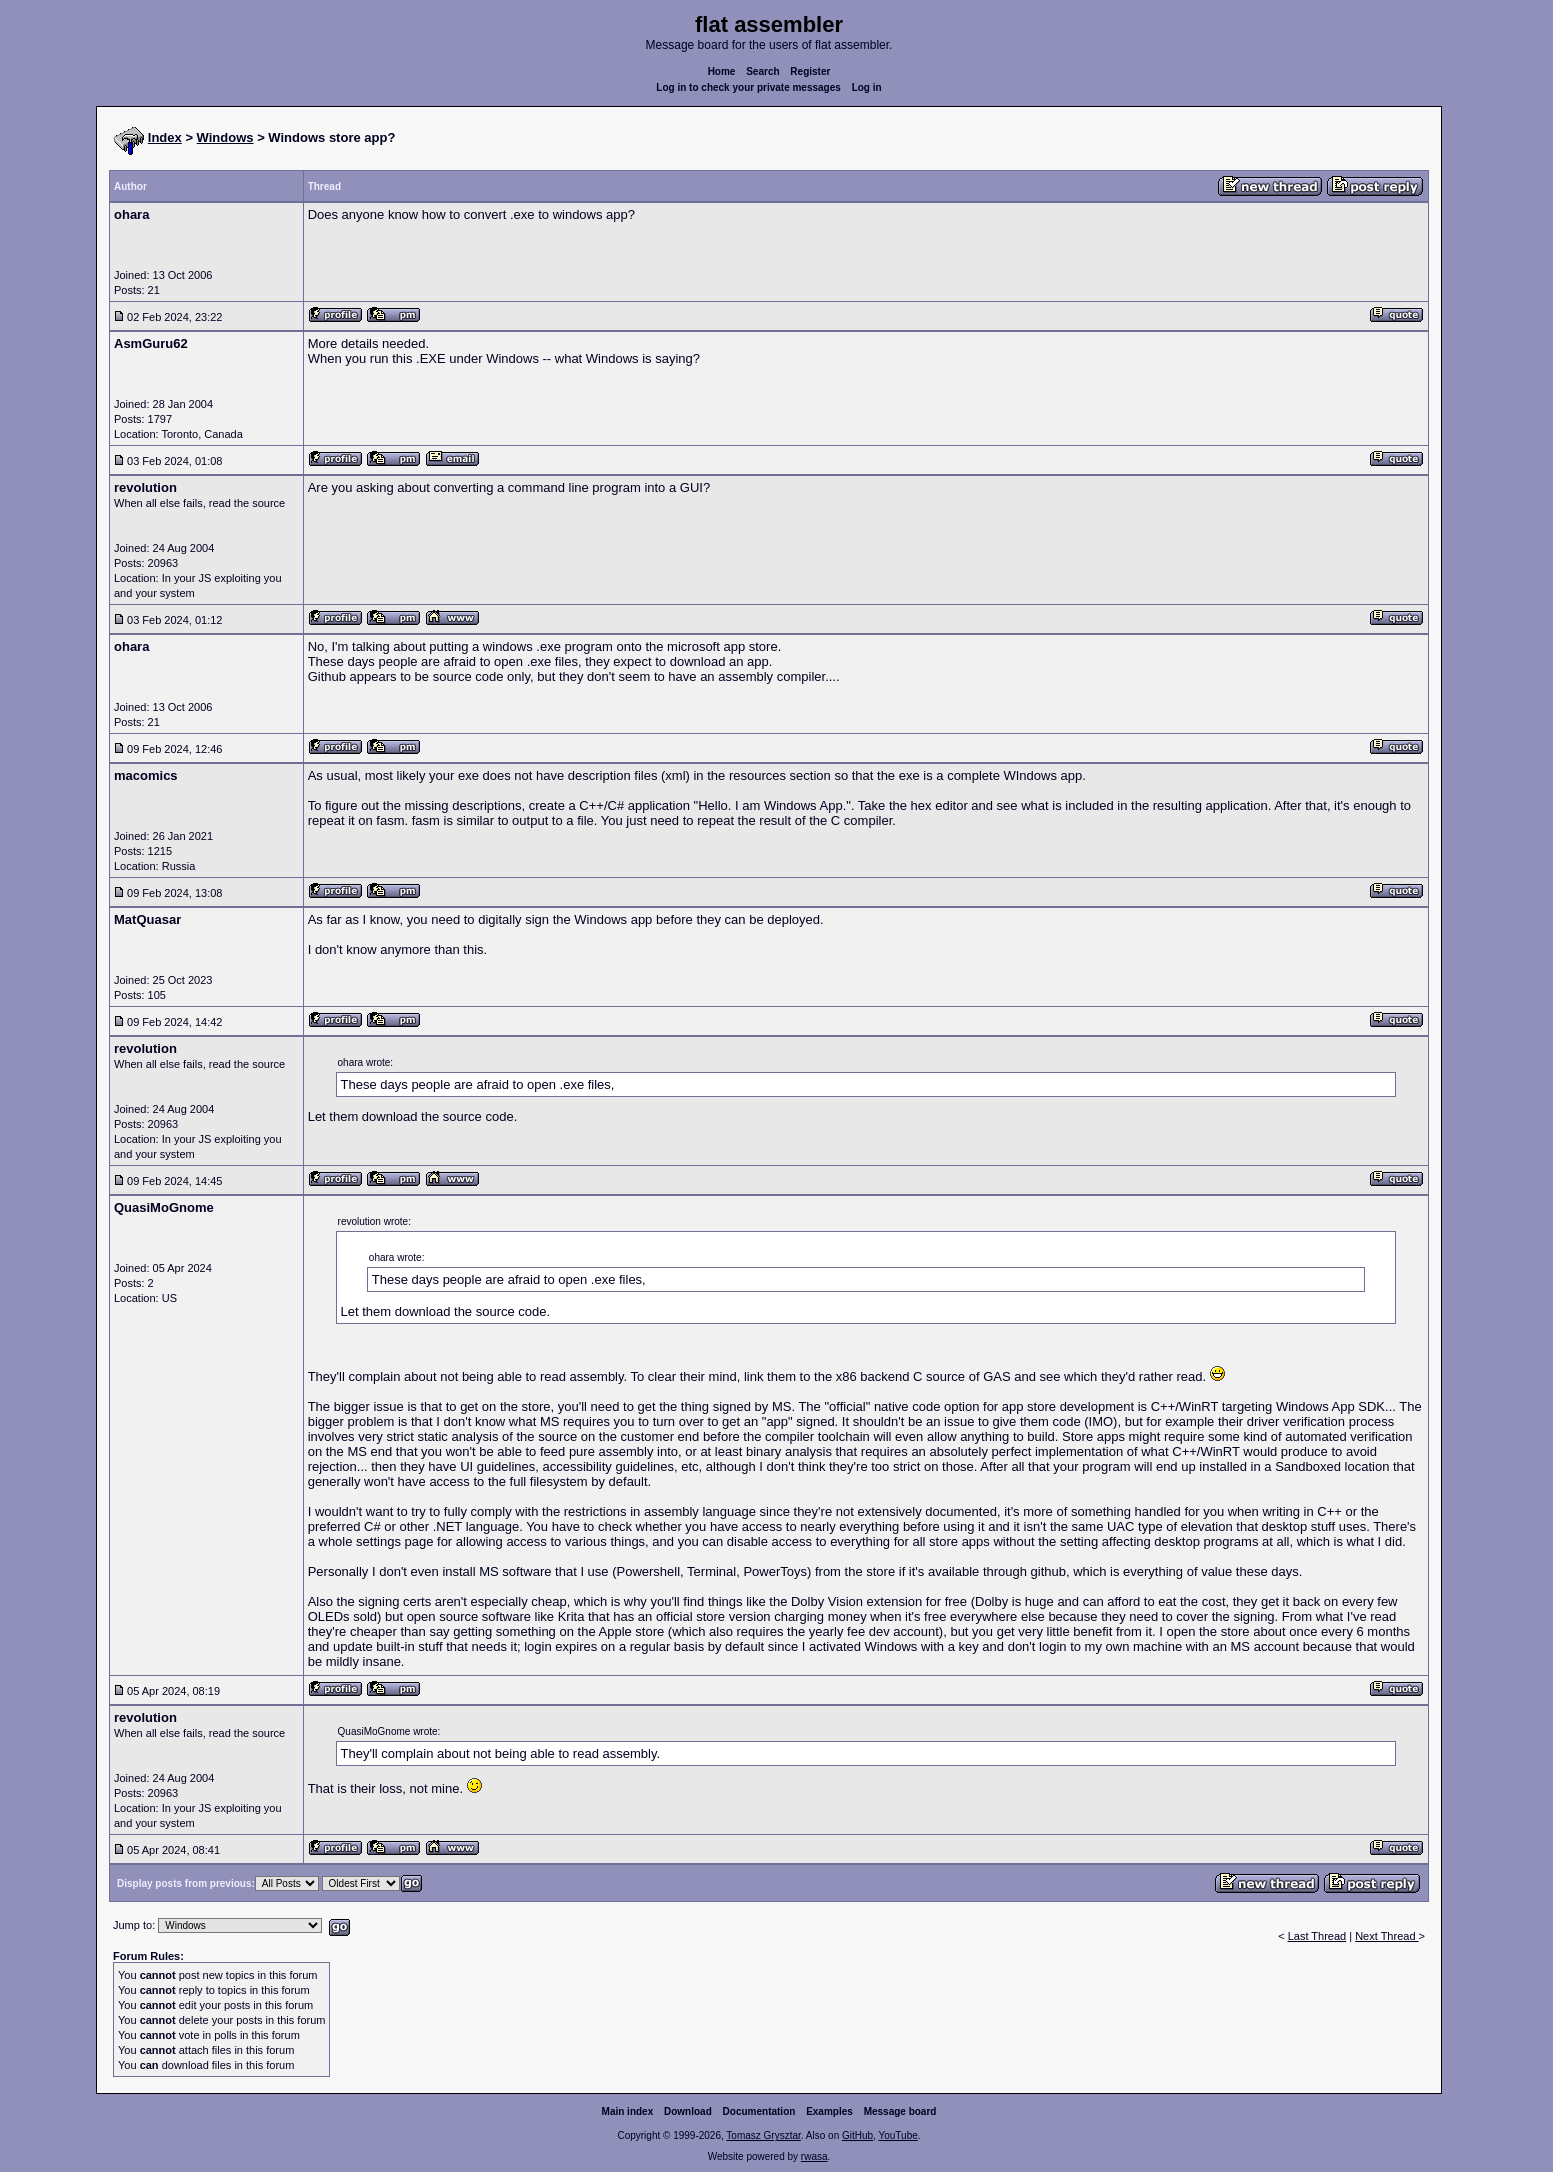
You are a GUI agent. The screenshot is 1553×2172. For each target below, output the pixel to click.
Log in (867, 87)
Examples (829, 2111)
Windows (225, 137)
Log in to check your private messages (748, 87)
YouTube (897, 2135)
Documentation (759, 2111)
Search (762, 71)
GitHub (857, 2135)
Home (722, 71)
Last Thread (1317, 1936)
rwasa (814, 2156)
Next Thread (1386, 1936)
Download (688, 2111)
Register (810, 71)
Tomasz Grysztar (763, 2135)
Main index (628, 2111)
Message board (900, 2111)
